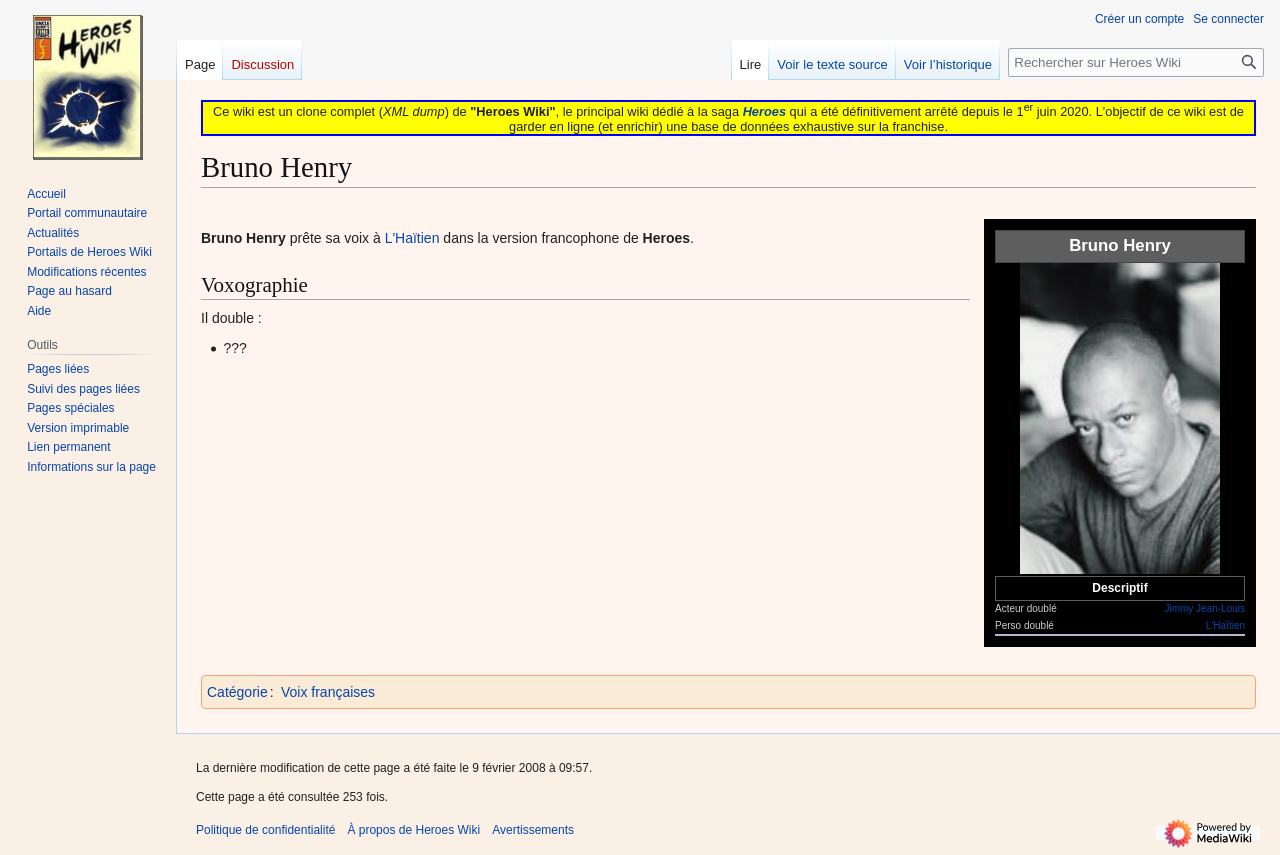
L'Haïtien (1225, 625)
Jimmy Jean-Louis (1204, 608)
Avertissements (533, 830)
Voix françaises (328, 692)
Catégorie (237, 692)
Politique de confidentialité (265, 830)
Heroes (764, 111)
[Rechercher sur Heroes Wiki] (1136, 62)
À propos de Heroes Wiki (413, 830)
